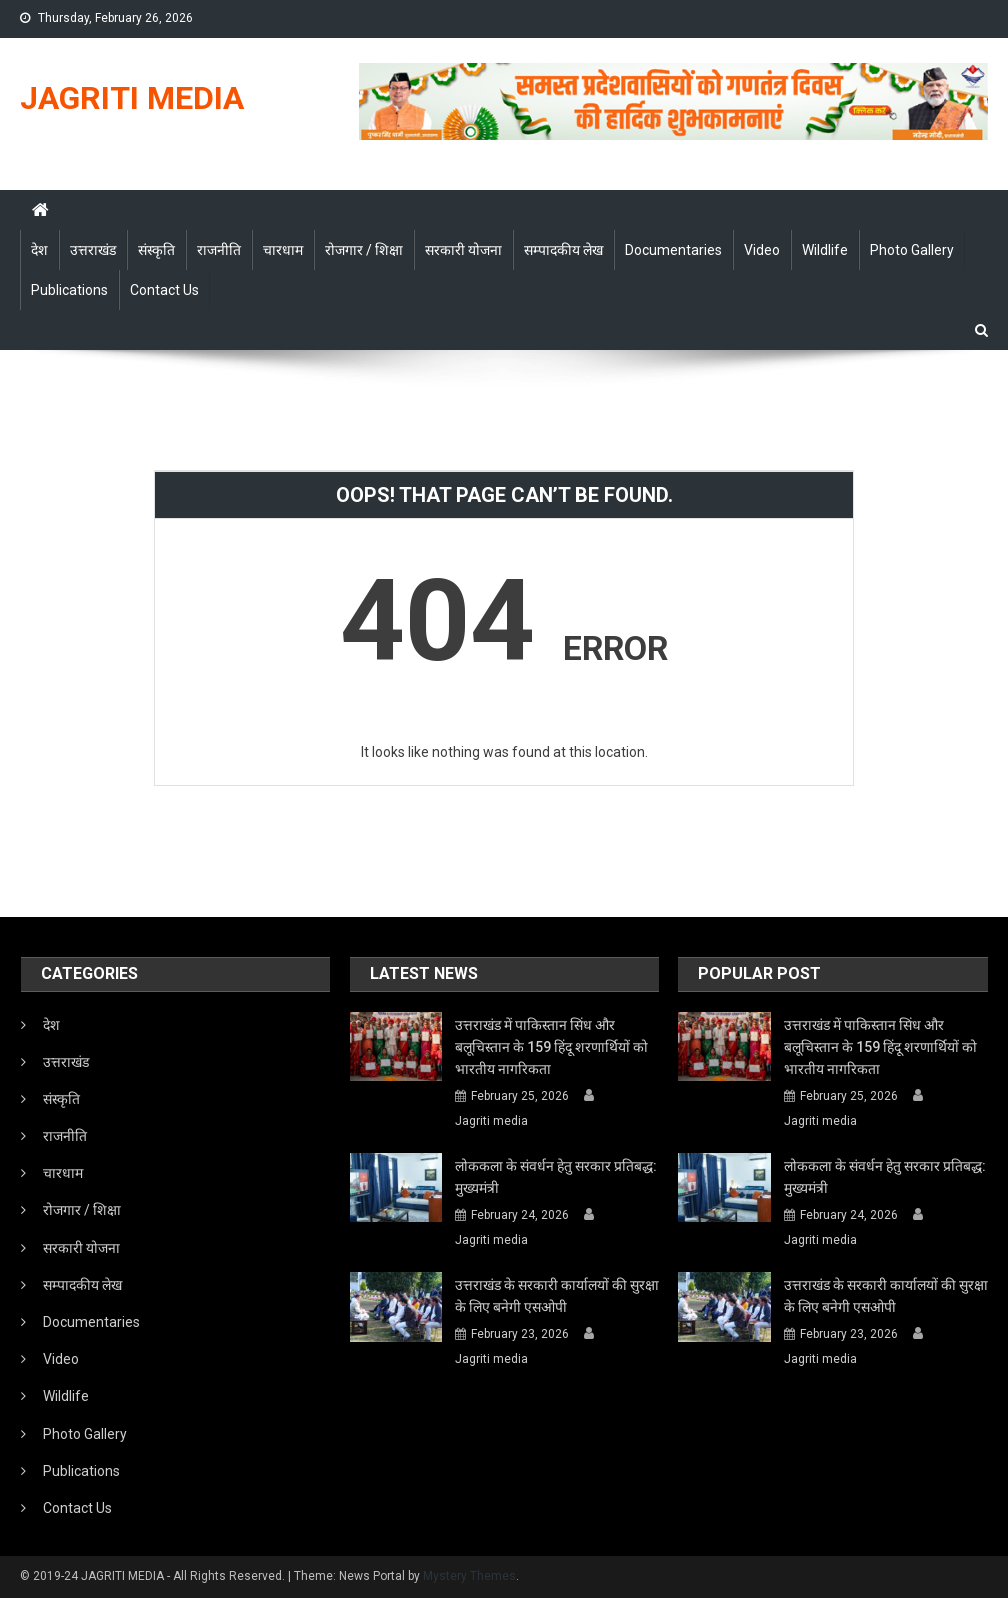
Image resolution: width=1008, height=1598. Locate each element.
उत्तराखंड (93, 250)
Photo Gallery (912, 250)
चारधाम (283, 250)
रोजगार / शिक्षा (364, 250)
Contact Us (164, 290)
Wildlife (825, 250)
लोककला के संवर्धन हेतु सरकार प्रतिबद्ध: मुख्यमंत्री (556, 1177)
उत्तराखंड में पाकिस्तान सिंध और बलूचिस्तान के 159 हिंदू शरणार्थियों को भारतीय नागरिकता (551, 1047)
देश (39, 250)
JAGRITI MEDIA (132, 98)
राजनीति (219, 250)
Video (762, 250)
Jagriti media (491, 1121)
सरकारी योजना (463, 250)
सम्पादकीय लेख (563, 250)
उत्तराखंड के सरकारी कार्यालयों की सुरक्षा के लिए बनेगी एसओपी (557, 1296)
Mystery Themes (469, 1576)
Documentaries (673, 250)
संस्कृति (156, 250)
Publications (69, 290)
